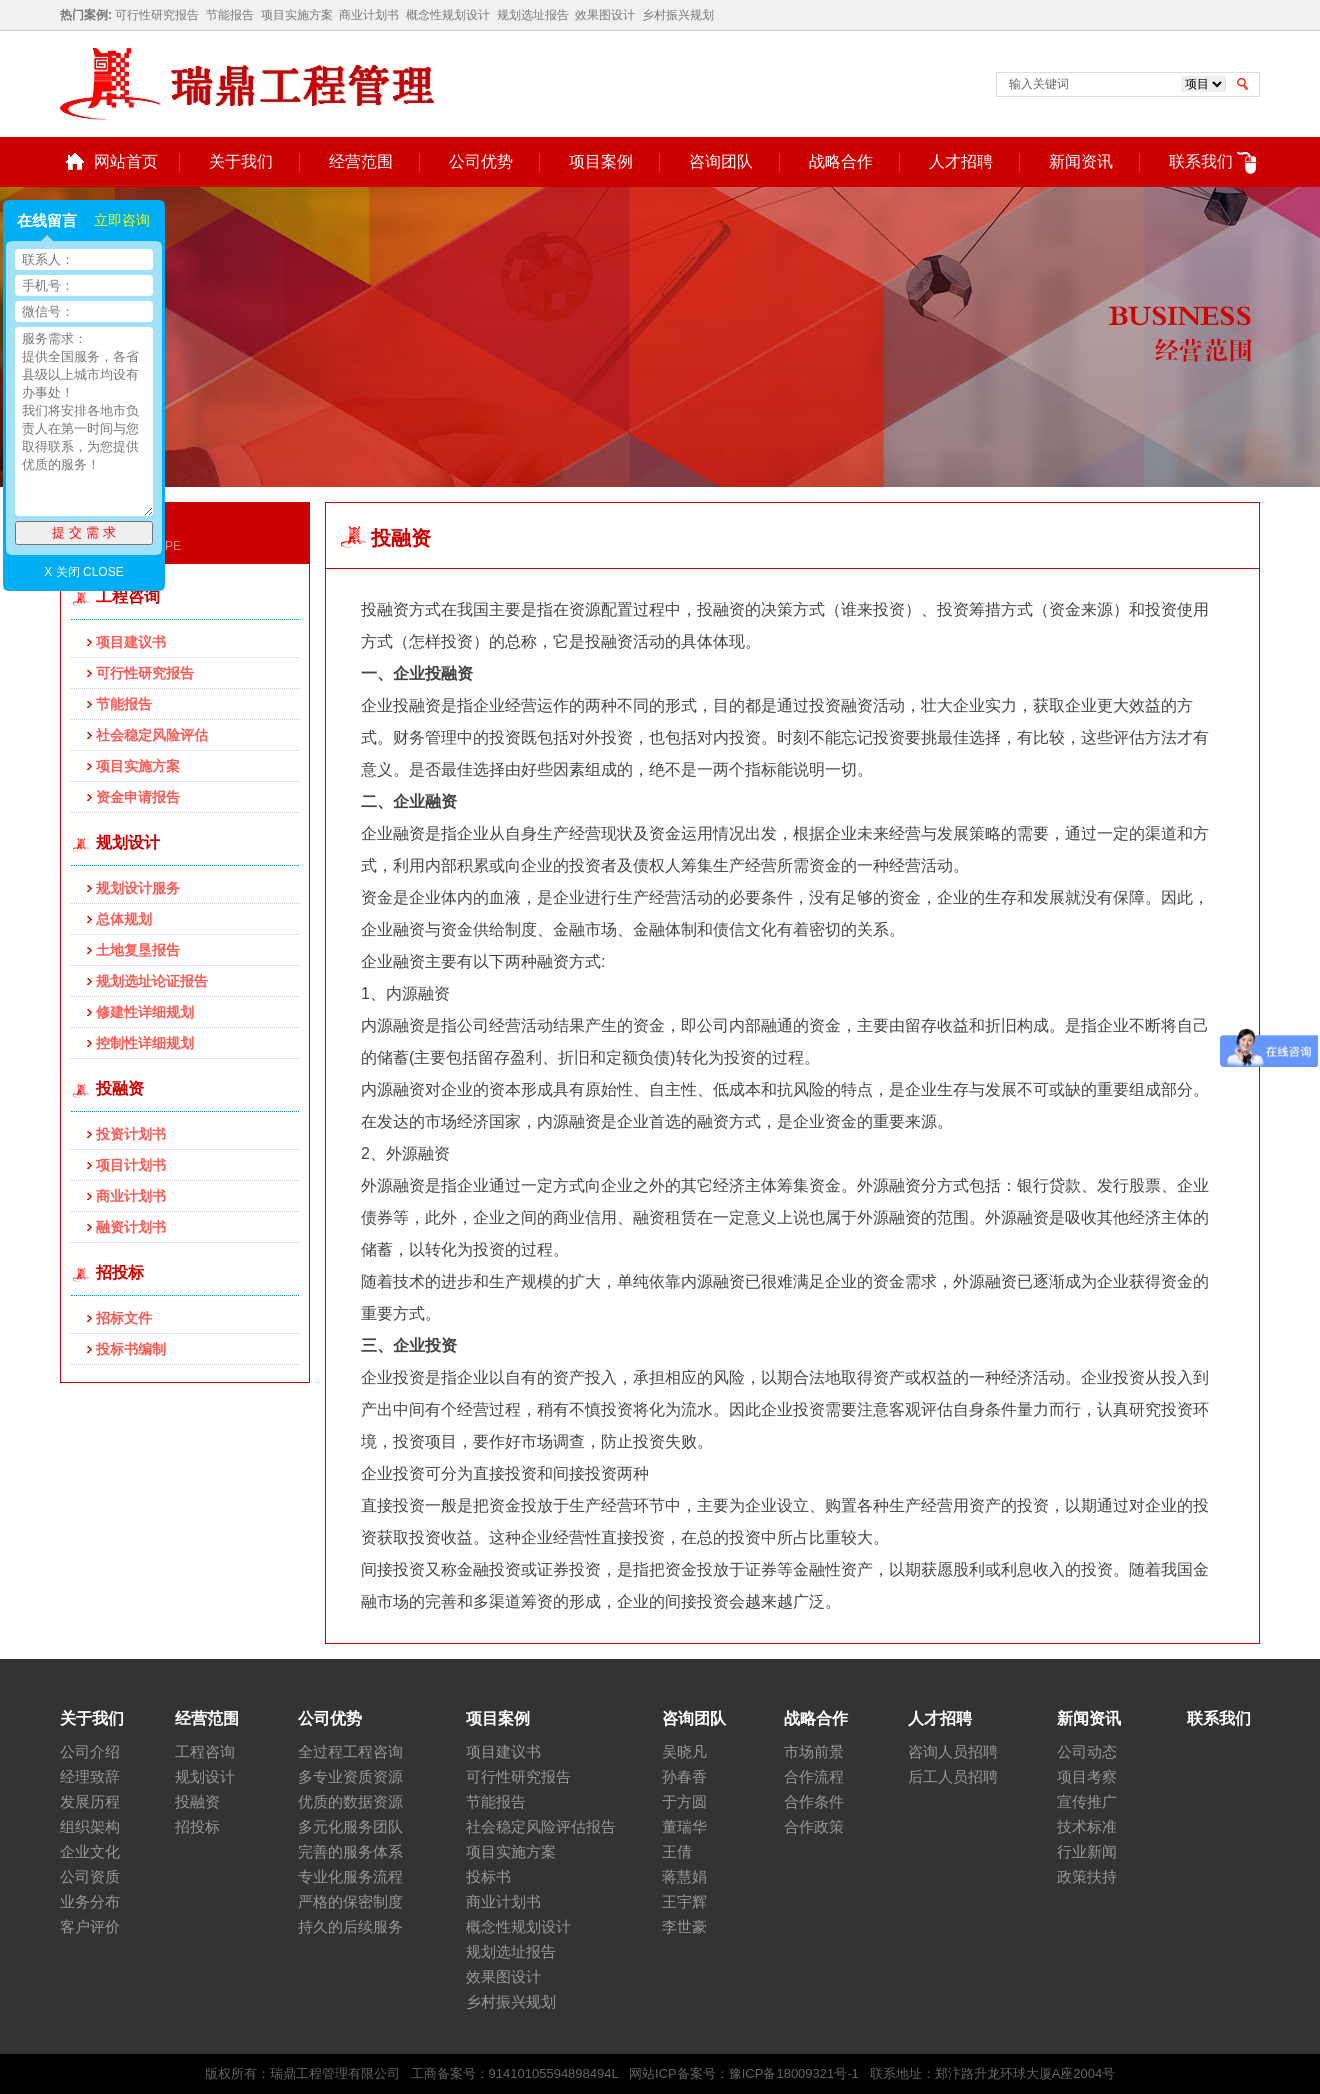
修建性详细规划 (145, 1012)
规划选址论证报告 (152, 981)
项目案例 (601, 161)
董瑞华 (684, 1826)
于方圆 (684, 1801)
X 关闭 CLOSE (83, 572)
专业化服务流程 (350, 1876)
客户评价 (90, 1926)
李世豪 (684, 1926)
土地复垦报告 (138, 950)
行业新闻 (1087, 1851)
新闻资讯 (1081, 161)
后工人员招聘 (953, 1776)
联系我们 (1201, 161)
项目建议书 (131, 642)
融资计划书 (131, 1227)
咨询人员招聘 (953, 1751)
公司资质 (90, 1876)
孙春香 (684, 1776)
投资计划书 (131, 1134)
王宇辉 (684, 1901)
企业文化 (90, 1851)
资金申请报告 (138, 797)
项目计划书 (131, 1165)
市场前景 (814, 1751)
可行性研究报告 (157, 15)
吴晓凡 (684, 1751)
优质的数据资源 (350, 1801)
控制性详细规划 (145, 1043)
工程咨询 (128, 596)
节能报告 (230, 15)
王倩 (677, 1851)
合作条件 (814, 1801)
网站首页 (126, 161)
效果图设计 (605, 15)
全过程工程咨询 (350, 1751)
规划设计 (128, 842)
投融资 (120, 1088)
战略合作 (841, 161)
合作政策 (814, 1826)
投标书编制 (131, 1349)
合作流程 (814, 1776)
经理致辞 (90, 1776)
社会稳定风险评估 (152, 735)
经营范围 (361, 161)
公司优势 (481, 161)
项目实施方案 (297, 15)
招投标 (120, 1272)
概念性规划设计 (448, 15)
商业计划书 (369, 15)
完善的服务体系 (350, 1851)
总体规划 (124, 919)
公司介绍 (90, 1751)
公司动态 (1087, 1751)
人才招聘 (961, 161)
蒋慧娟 (684, 1876)
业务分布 (90, 1901)
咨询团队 (721, 161)
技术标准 (1087, 1826)
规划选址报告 (533, 15)
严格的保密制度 (350, 1901)
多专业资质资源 (350, 1776)
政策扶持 (1087, 1876)
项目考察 (1087, 1776)
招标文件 (124, 1318)
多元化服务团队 (350, 1826)
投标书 (488, 1876)
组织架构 (90, 1826)
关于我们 (241, 161)
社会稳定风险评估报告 (541, 1826)
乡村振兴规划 (678, 15)
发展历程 (90, 1801)
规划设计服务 (138, 888)
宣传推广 (1087, 1801)
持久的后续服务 (350, 1926)
